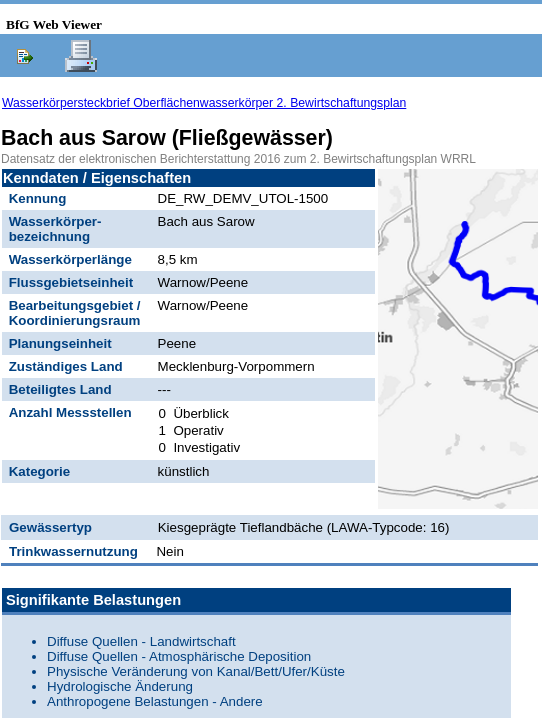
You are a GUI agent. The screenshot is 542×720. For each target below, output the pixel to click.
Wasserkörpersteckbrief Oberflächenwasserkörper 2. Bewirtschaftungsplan (204, 103)
